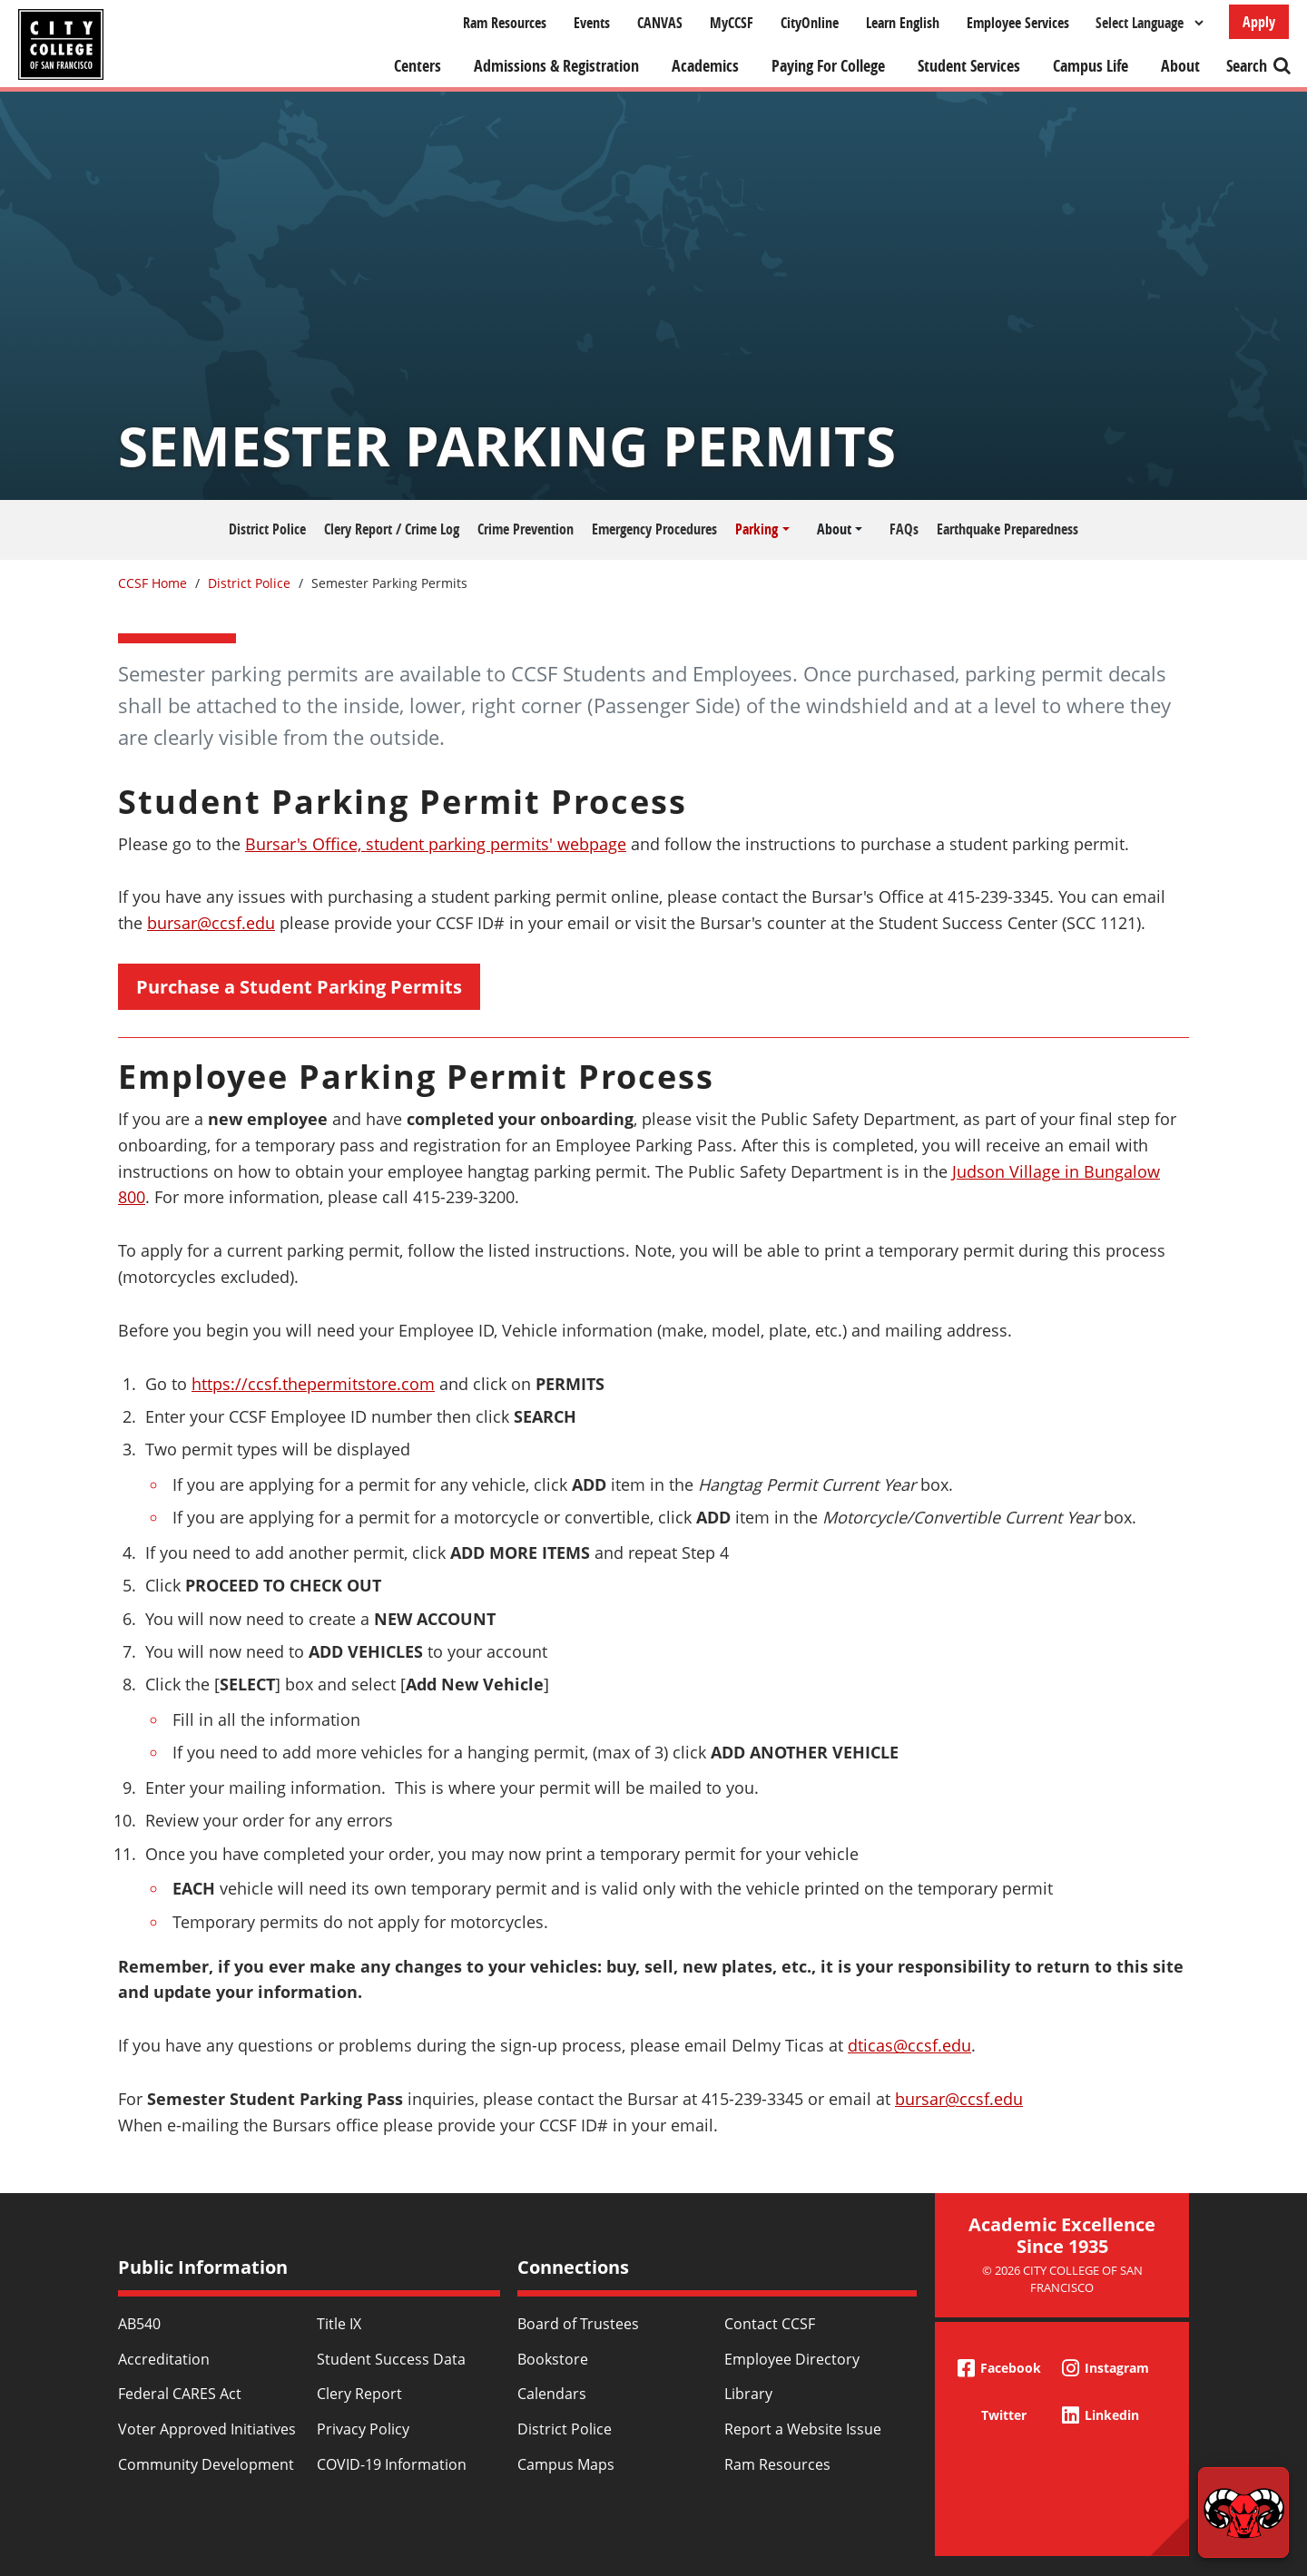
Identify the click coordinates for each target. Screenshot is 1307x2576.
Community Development (206, 2464)
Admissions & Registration (556, 65)
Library (748, 2394)
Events (592, 23)
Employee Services (1018, 23)
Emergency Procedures (654, 529)
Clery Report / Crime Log (391, 529)
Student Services (969, 65)
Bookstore (552, 2359)
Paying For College (828, 65)
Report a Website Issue (802, 2429)
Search (1246, 65)
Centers (417, 65)
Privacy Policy (363, 2429)
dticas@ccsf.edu (909, 2045)
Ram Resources (504, 23)
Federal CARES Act (179, 2394)
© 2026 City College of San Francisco (1062, 2279)
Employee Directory (792, 2359)
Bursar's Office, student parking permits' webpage (435, 844)
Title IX (339, 2324)
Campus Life (1090, 65)
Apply (1259, 22)
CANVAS (660, 23)
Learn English (902, 23)
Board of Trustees (578, 2324)
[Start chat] (1243, 2512)
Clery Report (359, 2394)
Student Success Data (391, 2359)
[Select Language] (1149, 23)
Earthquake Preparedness (1007, 529)
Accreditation (164, 2359)
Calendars (551, 2394)
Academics (705, 65)
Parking (756, 529)
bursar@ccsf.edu (211, 923)
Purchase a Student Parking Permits (299, 987)
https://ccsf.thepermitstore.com (313, 1384)
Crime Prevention (525, 529)
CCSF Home (152, 583)
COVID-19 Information (392, 2464)
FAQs (904, 529)
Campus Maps (565, 2464)
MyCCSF (731, 23)
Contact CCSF (769, 2324)
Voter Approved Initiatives (207, 2429)
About (1180, 65)
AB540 (139, 2324)
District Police (267, 529)
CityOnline (810, 23)
